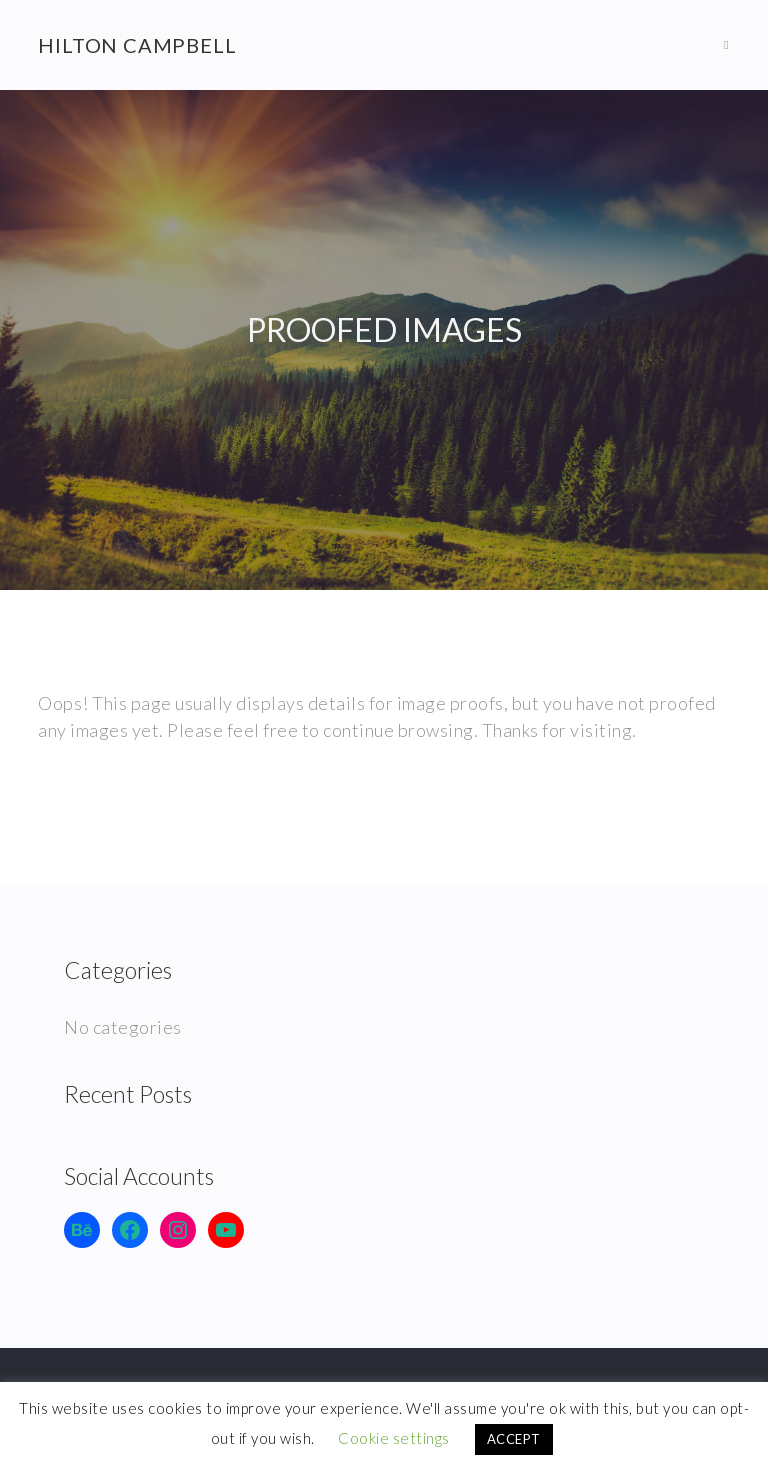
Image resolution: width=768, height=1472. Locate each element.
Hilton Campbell (137, 45)
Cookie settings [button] (394, 1438)
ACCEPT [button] (514, 1439)
